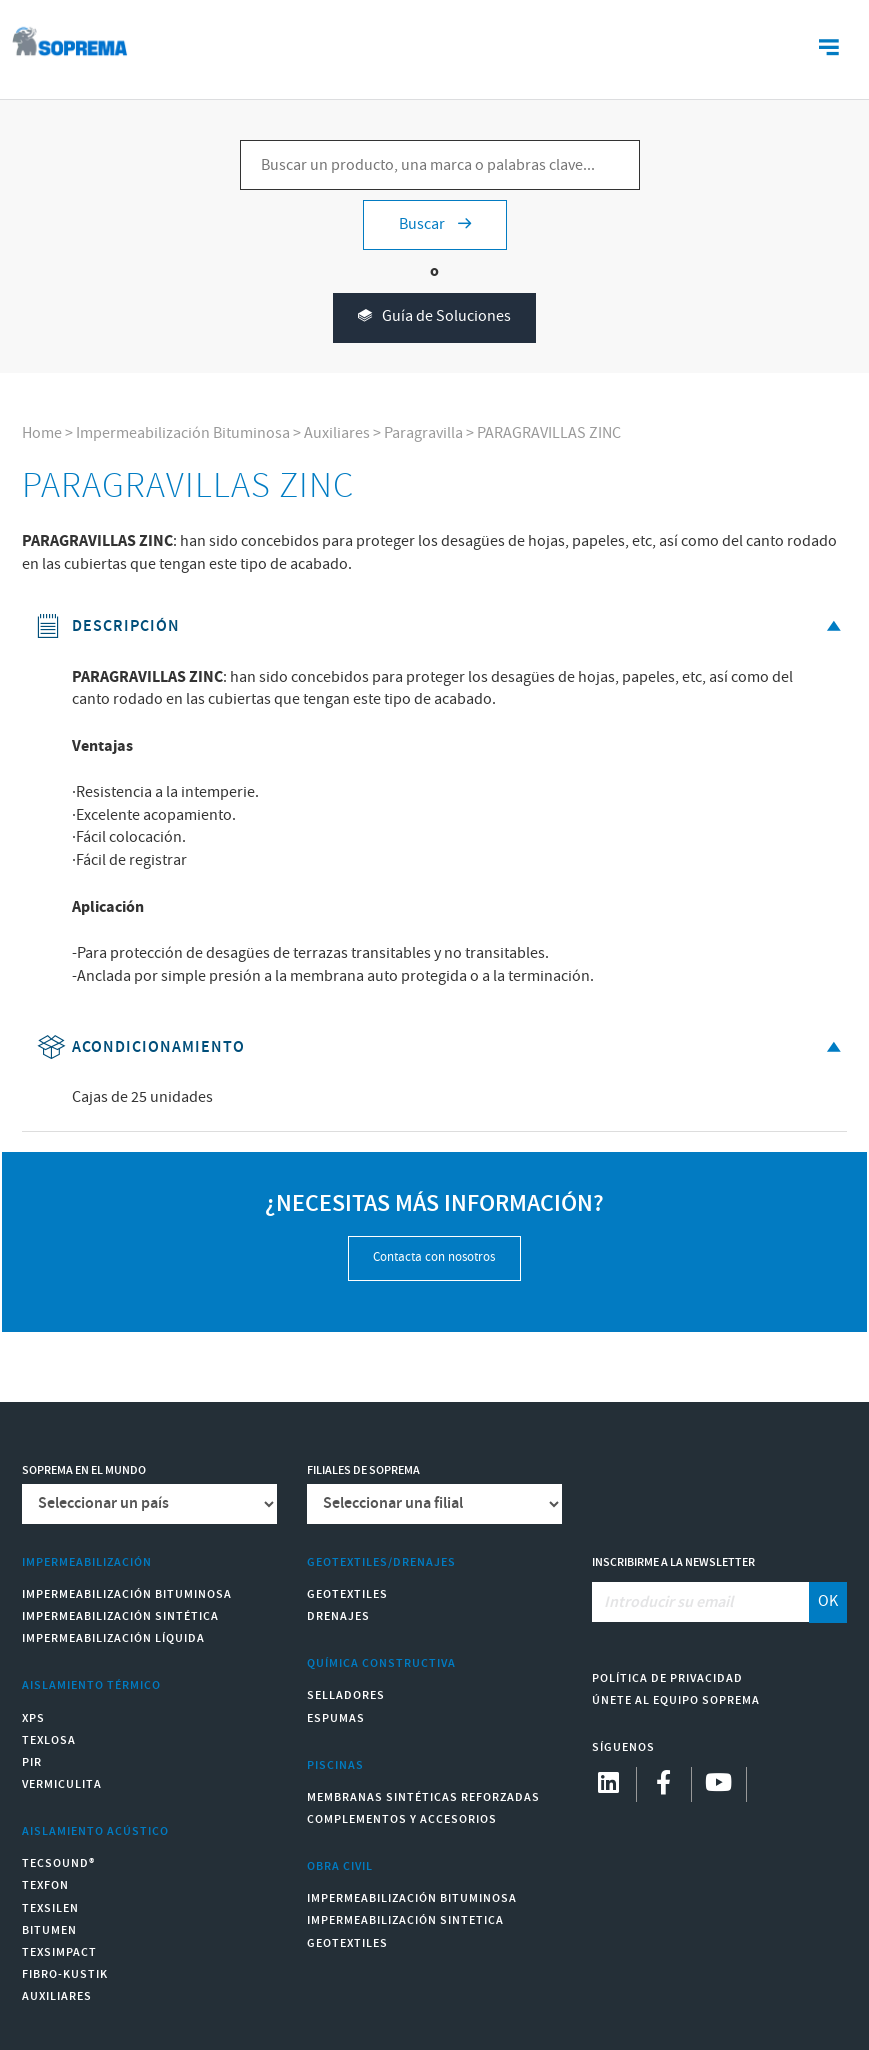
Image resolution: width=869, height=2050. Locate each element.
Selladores (346, 1695)
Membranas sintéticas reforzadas (423, 1797)
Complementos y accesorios (402, 1819)
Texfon (45, 1885)
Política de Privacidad (667, 1678)
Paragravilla (423, 433)
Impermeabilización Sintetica (405, 1920)
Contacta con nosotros (434, 1257)
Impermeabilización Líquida (113, 1638)
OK (828, 1601)
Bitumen (49, 1930)
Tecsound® (58, 1863)
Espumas (336, 1718)
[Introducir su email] (701, 1602)
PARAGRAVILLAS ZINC (549, 433)
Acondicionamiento (442, 1047)
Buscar (435, 224)
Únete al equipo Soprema (676, 1700)
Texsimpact (59, 1952)
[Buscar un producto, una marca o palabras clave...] (440, 165)
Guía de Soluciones (434, 317)
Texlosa (49, 1740)
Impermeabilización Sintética (120, 1616)
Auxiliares (337, 433)
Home (42, 433)
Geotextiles (347, 1594)
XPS (33, 1718)
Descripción (442, 626)
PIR (32, 1762)
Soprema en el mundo (84, 1470)
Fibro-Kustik (65, 1974)
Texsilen (50, 1908)
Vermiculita (62, 1784)
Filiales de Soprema (363, 1470)
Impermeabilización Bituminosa (183, 433)
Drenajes (338, 1616)
